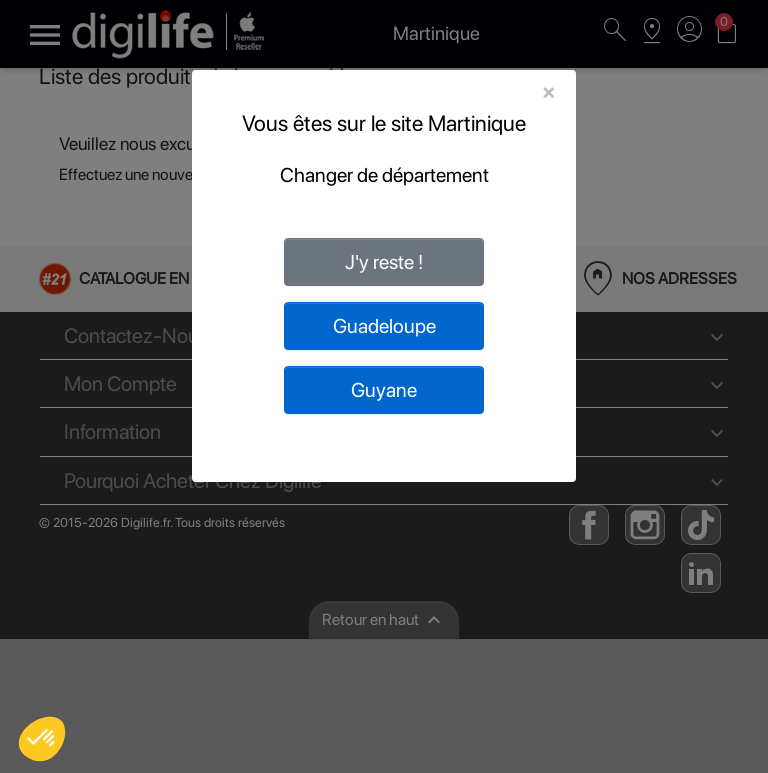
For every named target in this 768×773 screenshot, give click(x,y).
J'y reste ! (384, 262)
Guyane (384, 390)
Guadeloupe (384, 326)
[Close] (548, 92)
